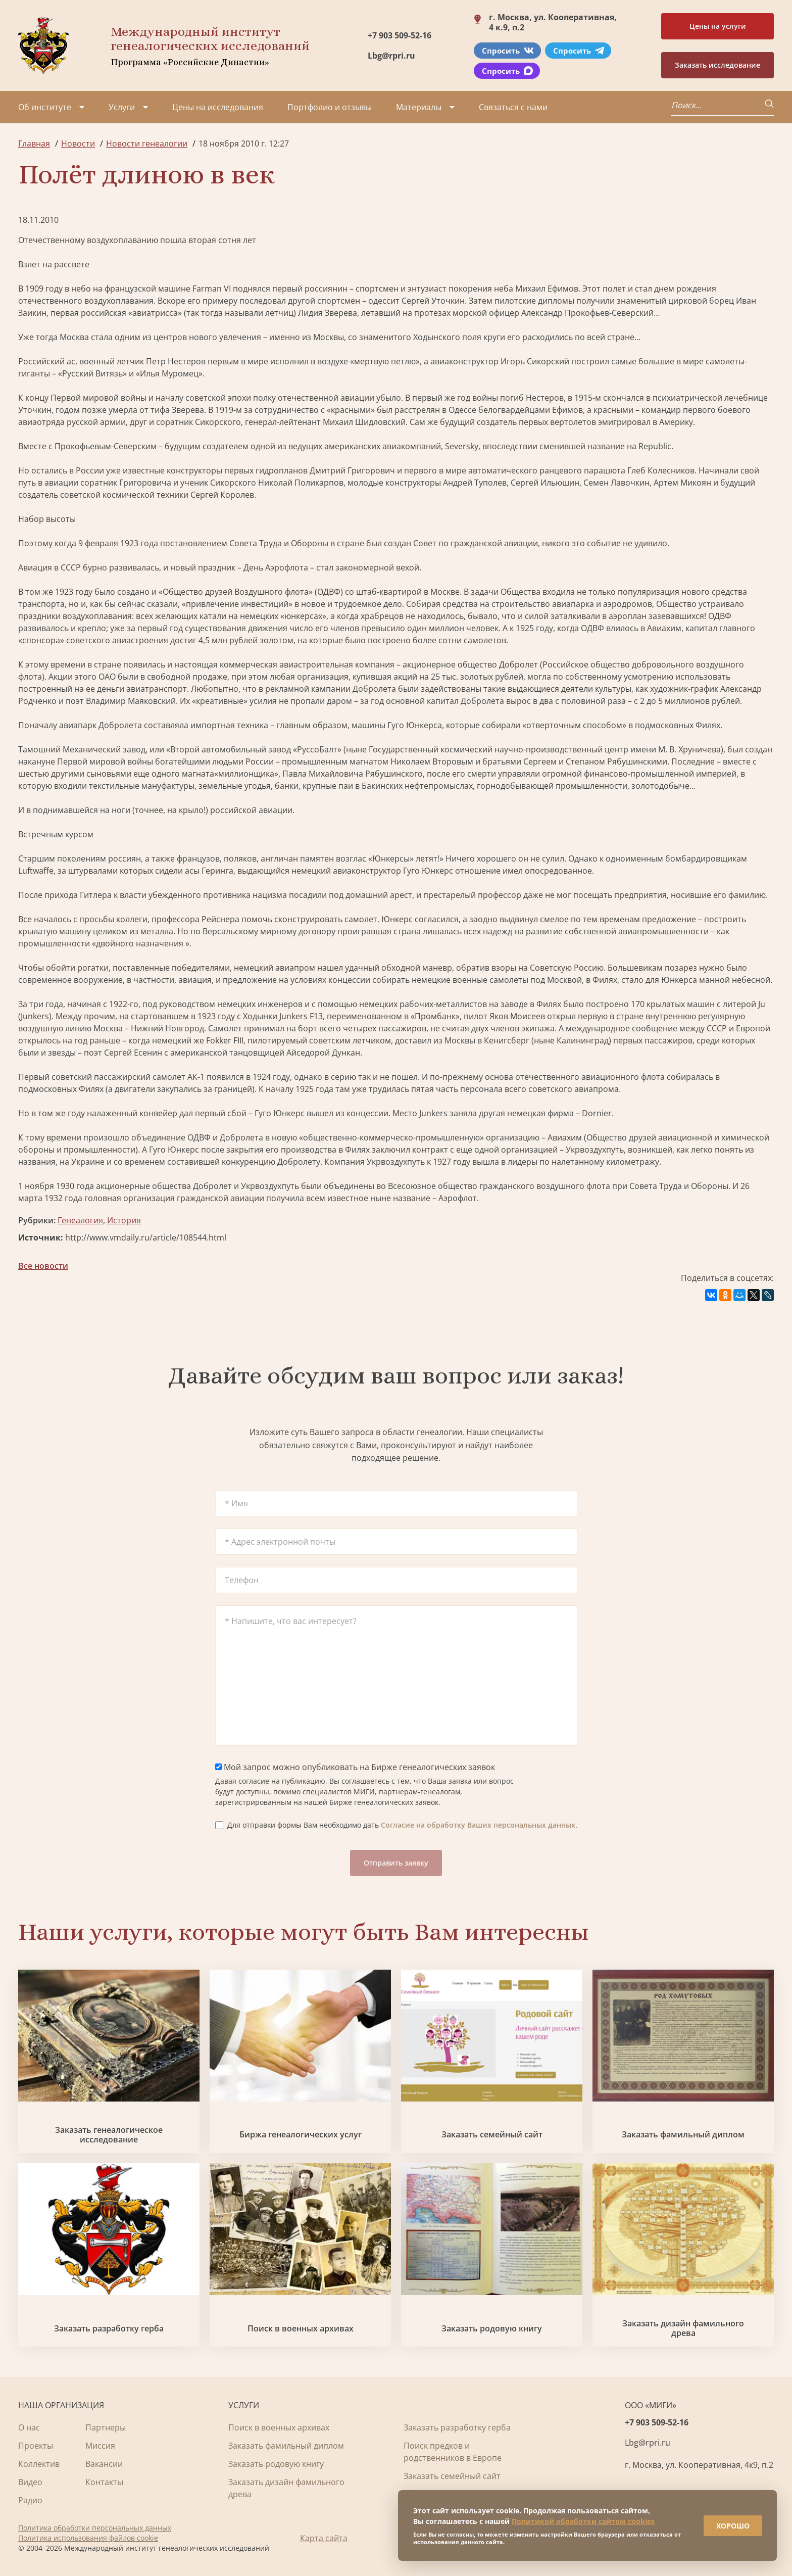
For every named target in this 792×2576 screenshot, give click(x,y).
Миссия (100, 2445)
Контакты (104, 2482)
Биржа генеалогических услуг (300, 2134)
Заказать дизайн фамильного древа (683, 2328)
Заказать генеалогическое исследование (109, 2134)
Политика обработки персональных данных (94, 2528)
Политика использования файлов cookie (88, 2538)
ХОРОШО (732, 2525)
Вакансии (104, 2463)
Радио (30, 2500)
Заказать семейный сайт (491, 2134)
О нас (29, 2427)
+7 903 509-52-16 (399, 35)
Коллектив (39, 2463)
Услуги (122, 107)
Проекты (35, 2445)
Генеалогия (80, 1220)
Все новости (43, 1265)
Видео (30, 2482)
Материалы (418, 107)
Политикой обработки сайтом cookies (583, 2520)
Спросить (508, 50)
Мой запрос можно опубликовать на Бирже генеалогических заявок (355, 1767)
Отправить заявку (396, 1863)
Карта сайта (324, 2538)
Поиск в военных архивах (300, 2328)
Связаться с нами (513, 107)
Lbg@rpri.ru (391, 56)
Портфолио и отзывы (329, 107)
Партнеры (105, 2427)
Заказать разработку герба (109, 2328)
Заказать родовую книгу (491, 2328)
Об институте (44, 107)
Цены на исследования (217, 107)
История (124, 1220)
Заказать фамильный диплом (683, 2134)
